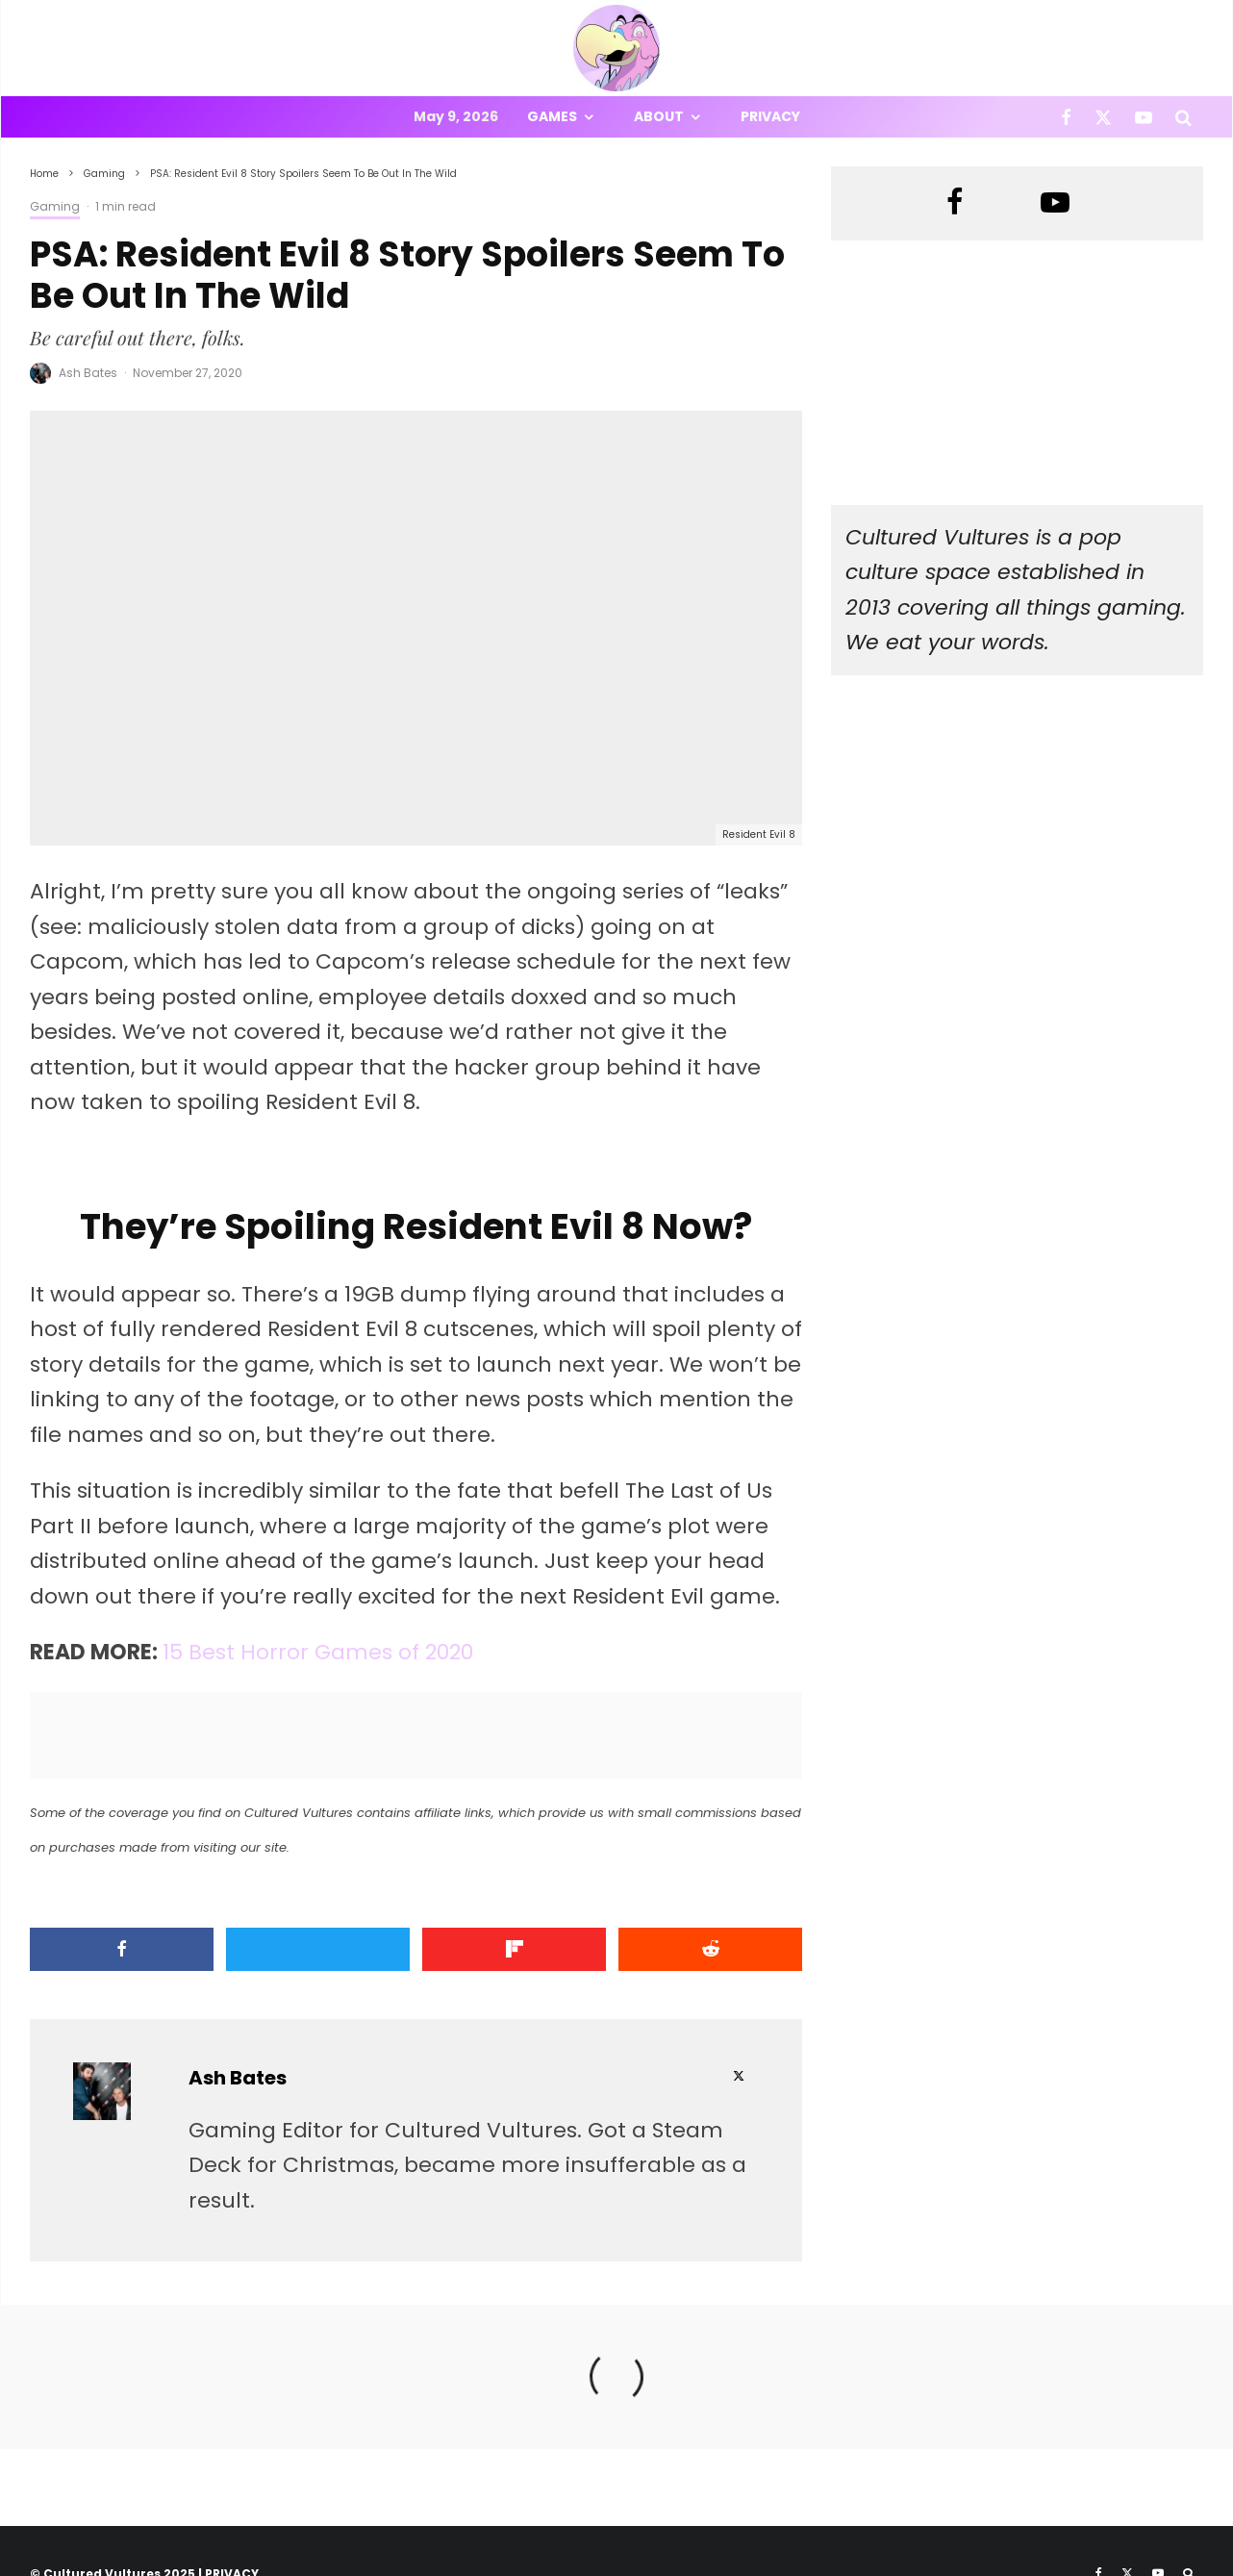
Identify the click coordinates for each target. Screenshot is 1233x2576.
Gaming (55, 206)
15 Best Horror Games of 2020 (318, 1652)
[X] (1103, 117)
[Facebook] (1066, 117)
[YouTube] (1143, 117)
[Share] (122, 1949)
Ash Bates (88, 373)
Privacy (770, 116)
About (659, 116)
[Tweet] (318, 1949)
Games (552, 116)
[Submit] (710, 1949)
